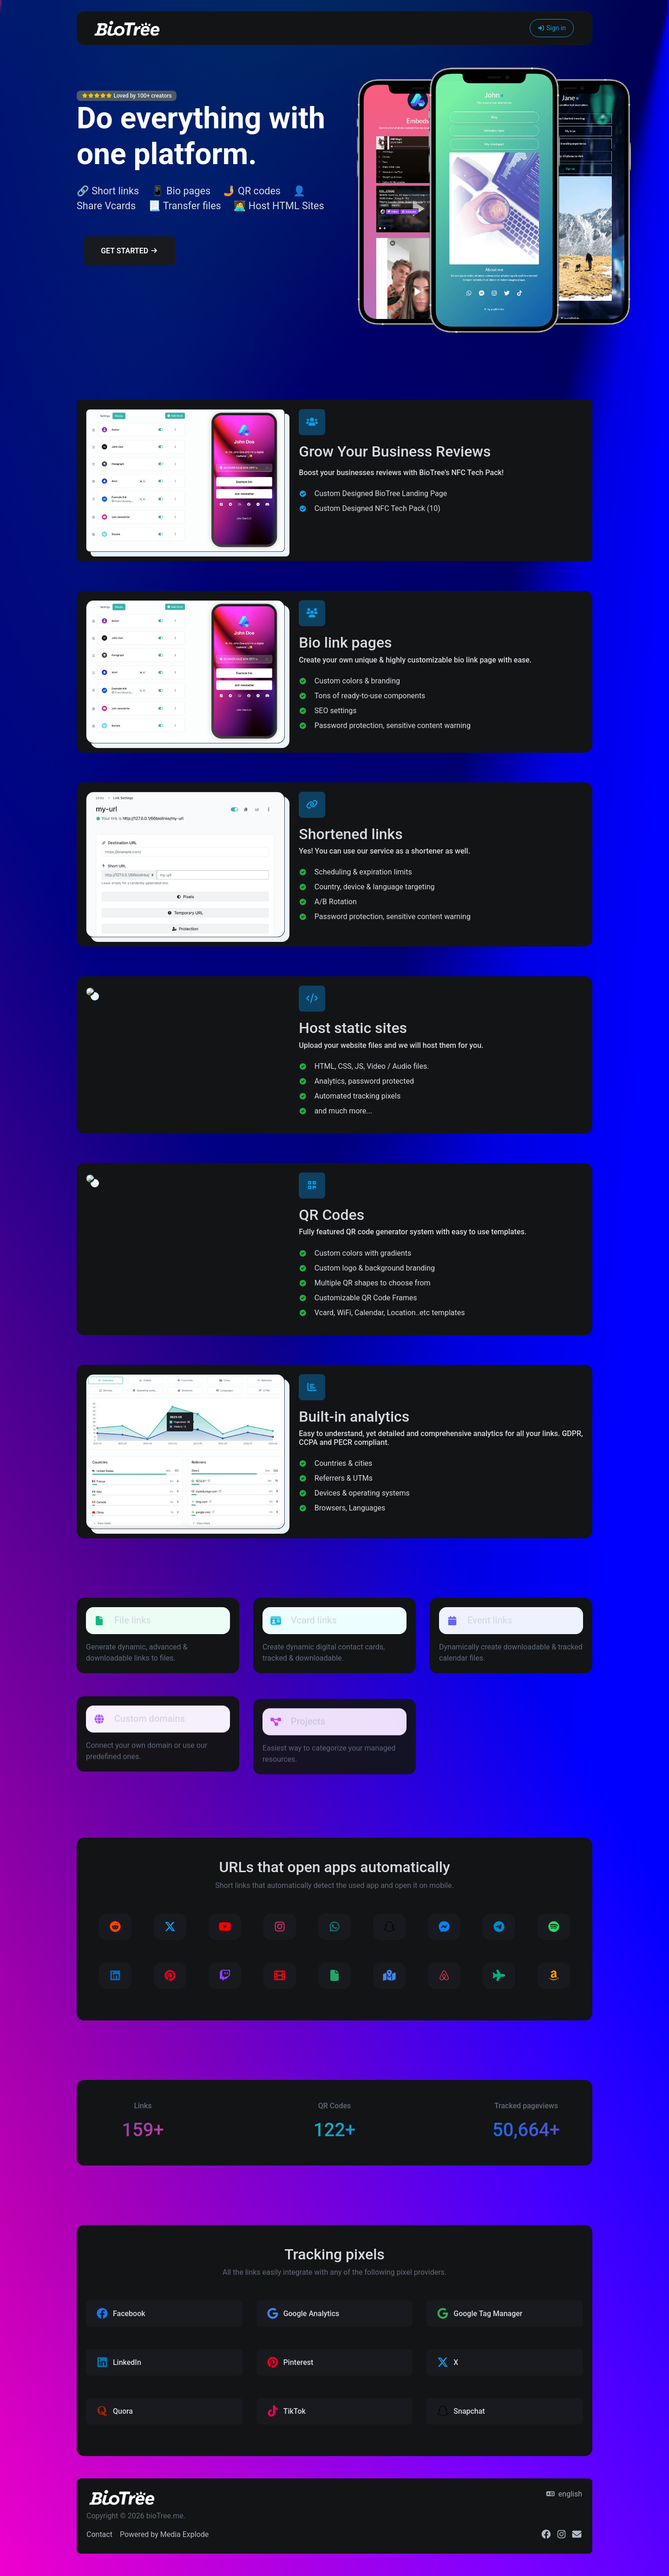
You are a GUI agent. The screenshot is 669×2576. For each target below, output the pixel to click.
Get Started (129, 250)
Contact (99, 2534)
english (564, 2494)
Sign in (552, 28)
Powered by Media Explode (164, 2534)
